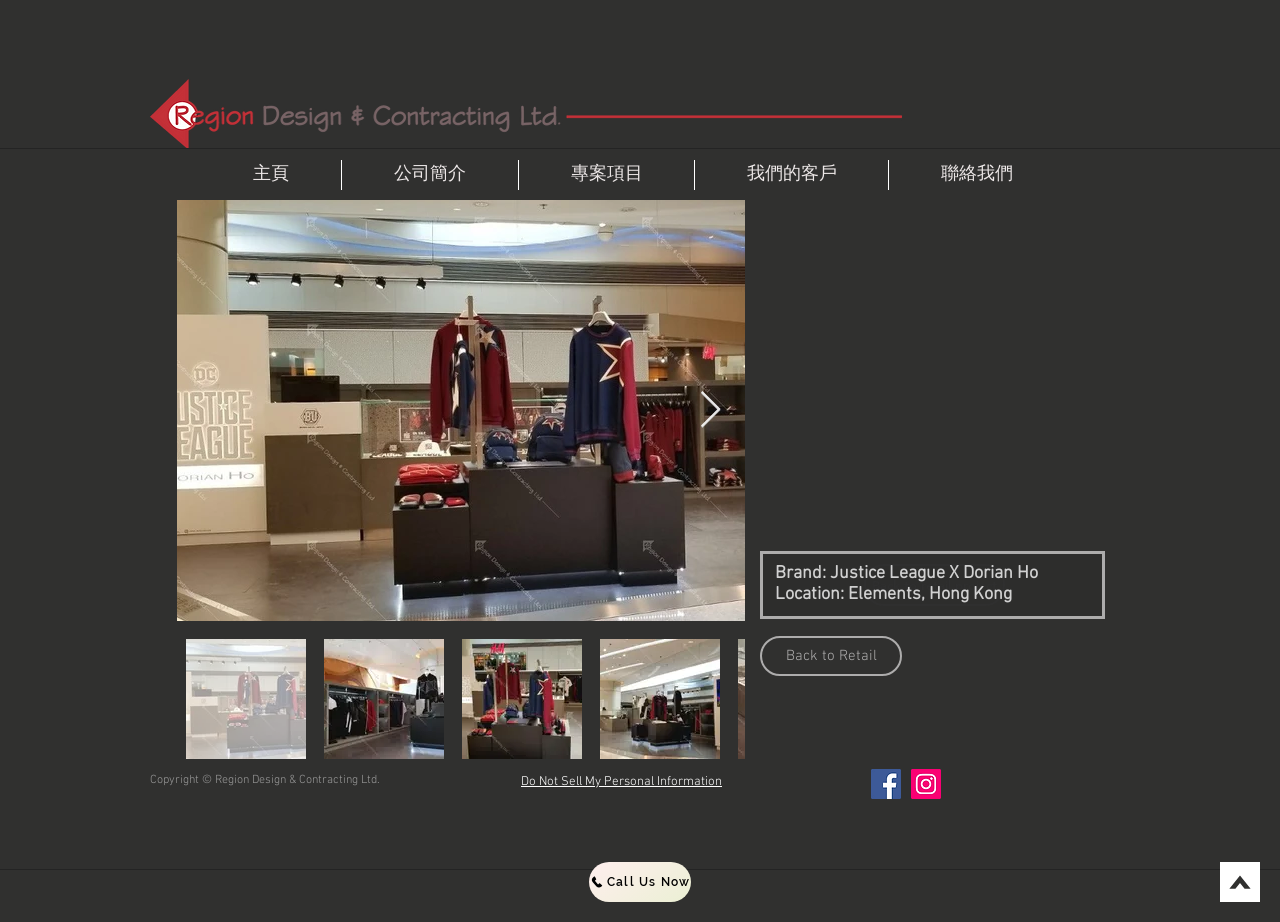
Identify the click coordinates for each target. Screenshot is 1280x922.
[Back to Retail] (831, 656)
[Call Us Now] (640, 882)
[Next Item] (710, 410)
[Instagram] (926, 784)
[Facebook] (886, 784)
